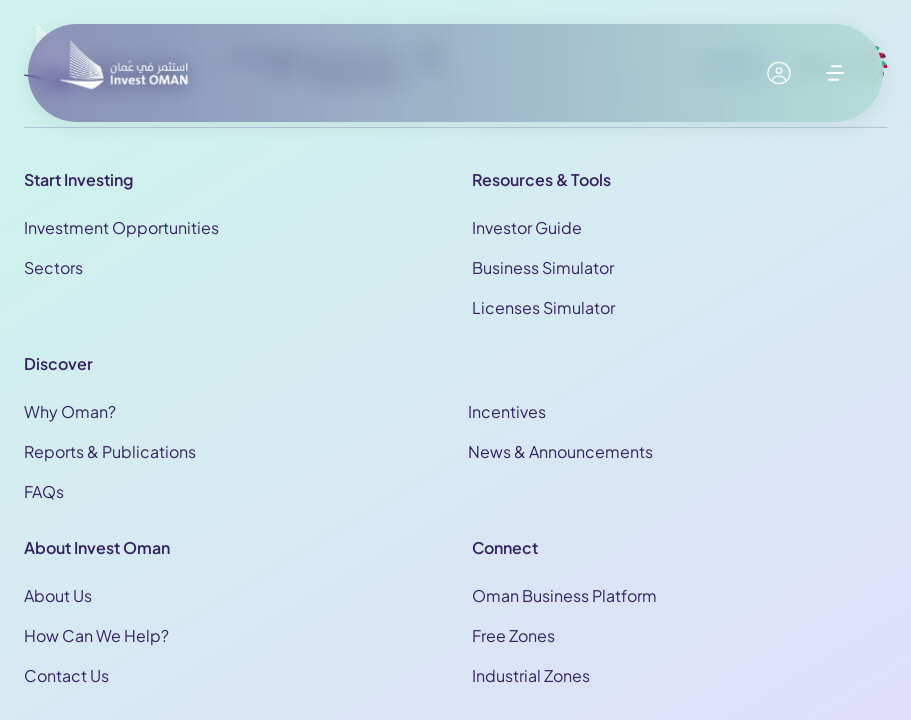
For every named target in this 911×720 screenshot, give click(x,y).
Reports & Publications (110, 451)
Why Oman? (70, 411)
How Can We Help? (96, 635)
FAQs (44, 491)
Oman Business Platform (564, 595)
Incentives (507, 411)
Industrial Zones (531, 675)
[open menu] (835, 73)
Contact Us (66, 675)
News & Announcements (560, 451)
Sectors (53, 267)
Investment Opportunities (121, 227)
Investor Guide (527, 227)
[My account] (779, 73)
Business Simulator (543, 267)
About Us (58, 595)
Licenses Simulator (543, 307)
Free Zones (513, 635)
